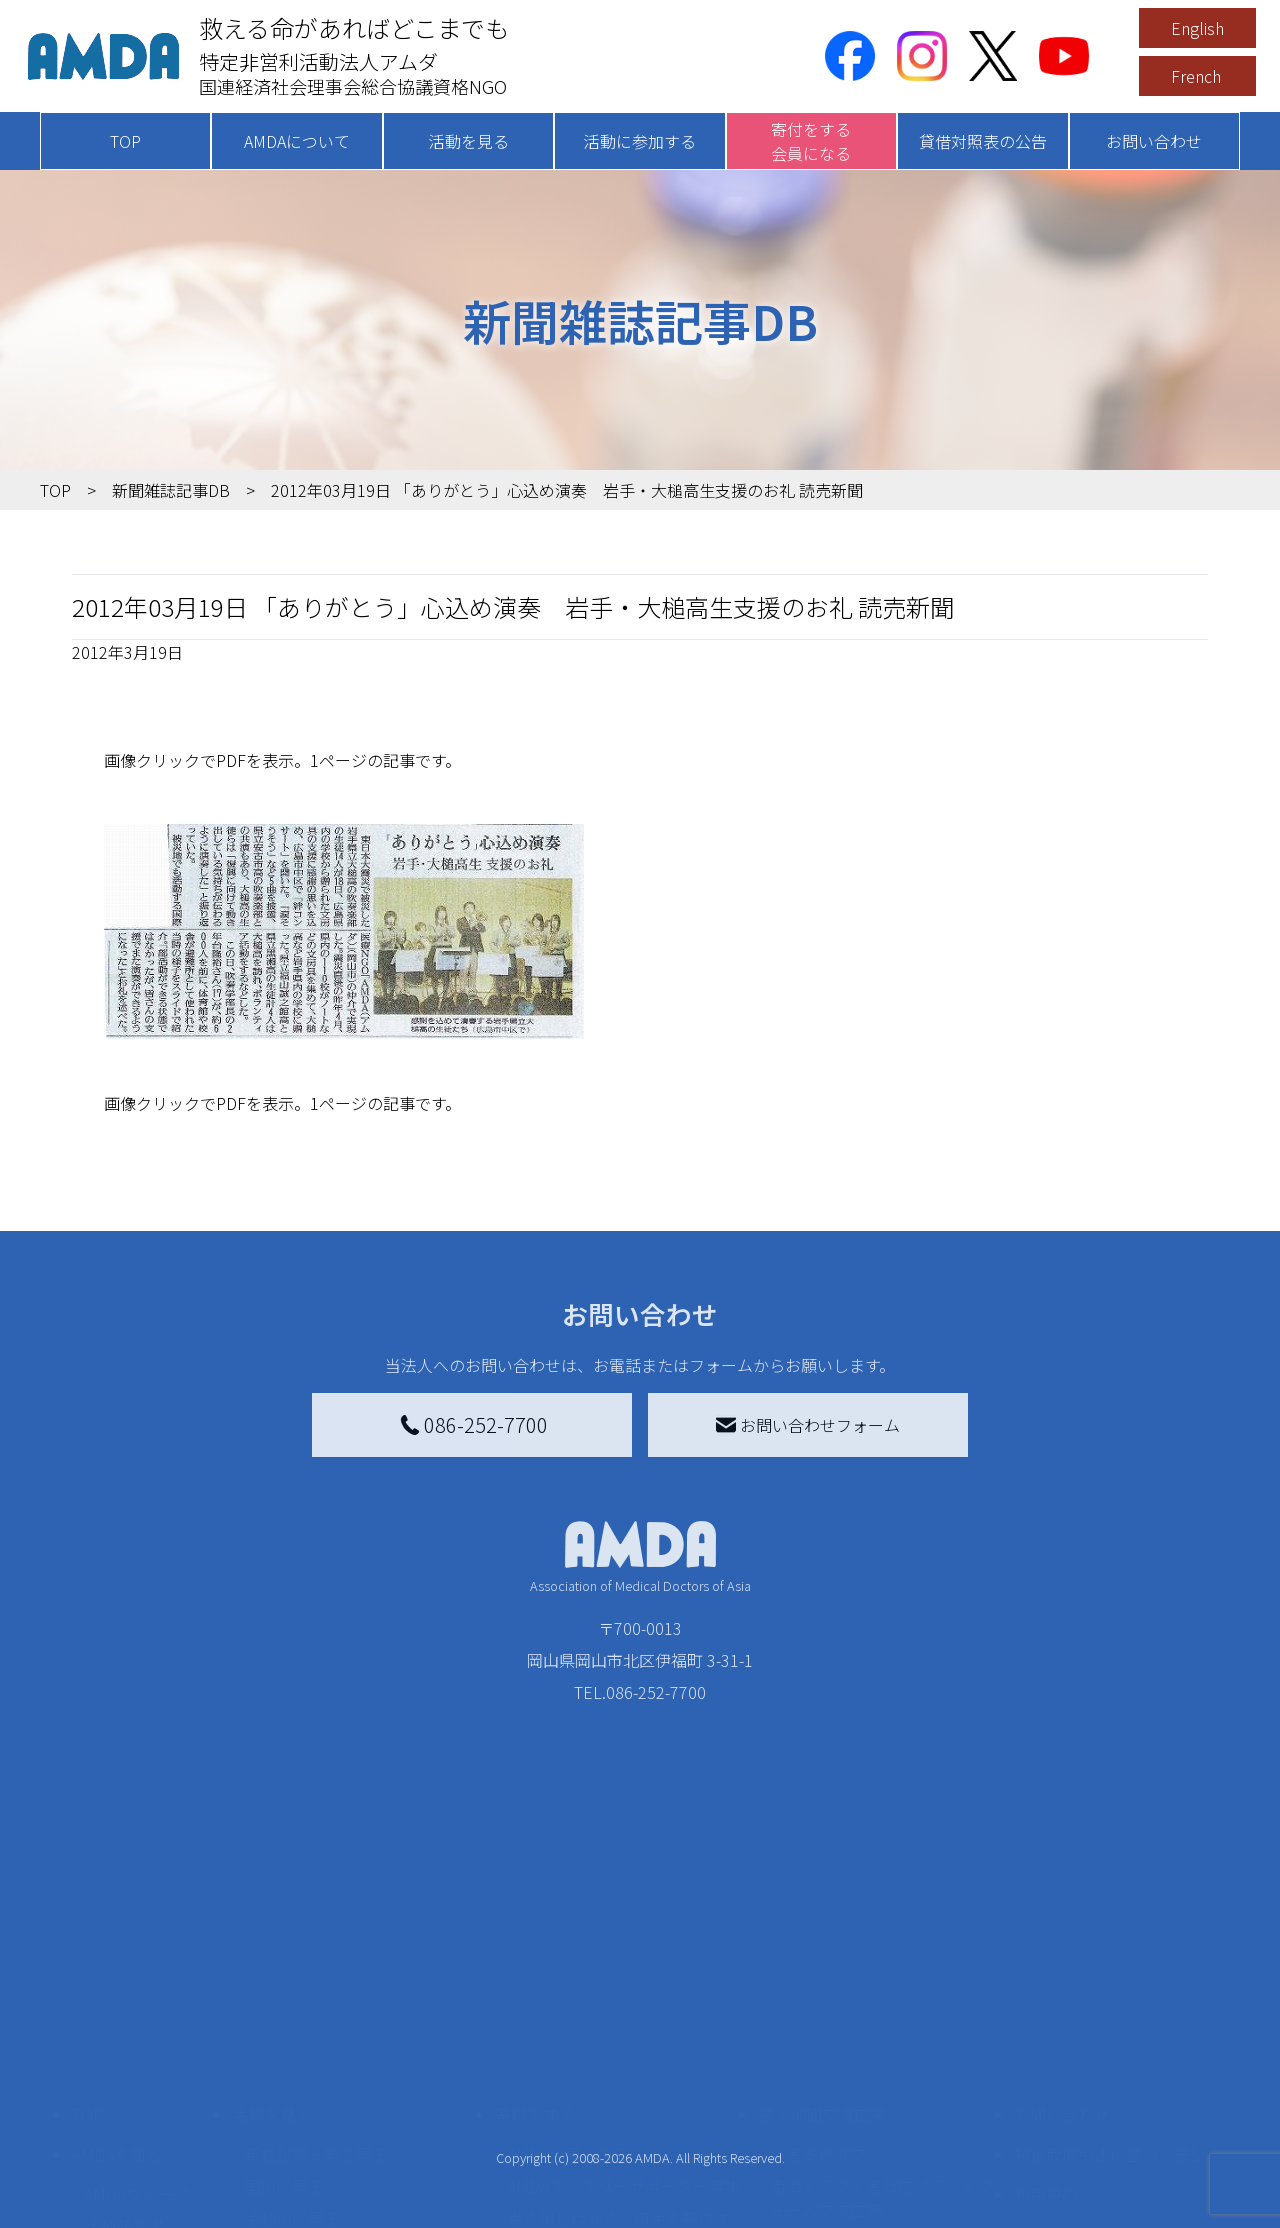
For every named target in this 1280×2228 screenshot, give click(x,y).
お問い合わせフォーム (808, 1425)
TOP (125, 141)
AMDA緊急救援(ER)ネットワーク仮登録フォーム (360, 2204)
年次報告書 (124, 2208)
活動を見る (469, 141)
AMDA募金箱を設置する (592, 2104)
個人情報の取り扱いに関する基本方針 (1110, 2076)
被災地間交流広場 (822, 1944)
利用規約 (1046, 2024)
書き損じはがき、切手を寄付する (618, 2060)
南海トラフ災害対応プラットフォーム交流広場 (882, 2028)
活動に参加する (640, 141)
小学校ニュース (139, 2088)
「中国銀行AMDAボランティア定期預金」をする (623, 2148)
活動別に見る (292, 2048)
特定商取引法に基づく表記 (1110, 1984)
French (1196, 76)
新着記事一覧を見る (316, 1984)
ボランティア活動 (307, 2128)
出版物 (108, 2120)
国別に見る (284, 2016)
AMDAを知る (117, 1984)
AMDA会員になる (568, 1984)
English (1197, 28)
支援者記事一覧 (563, 2192)
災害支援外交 (818, 1984)
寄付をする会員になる (811, 141)
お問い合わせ (1154, 141)
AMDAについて (297, 141)
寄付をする (535, 1944)
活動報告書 (124, 2056)
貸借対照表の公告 (983, 141)
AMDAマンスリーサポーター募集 (624, 2016)
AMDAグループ (136, 2024)
